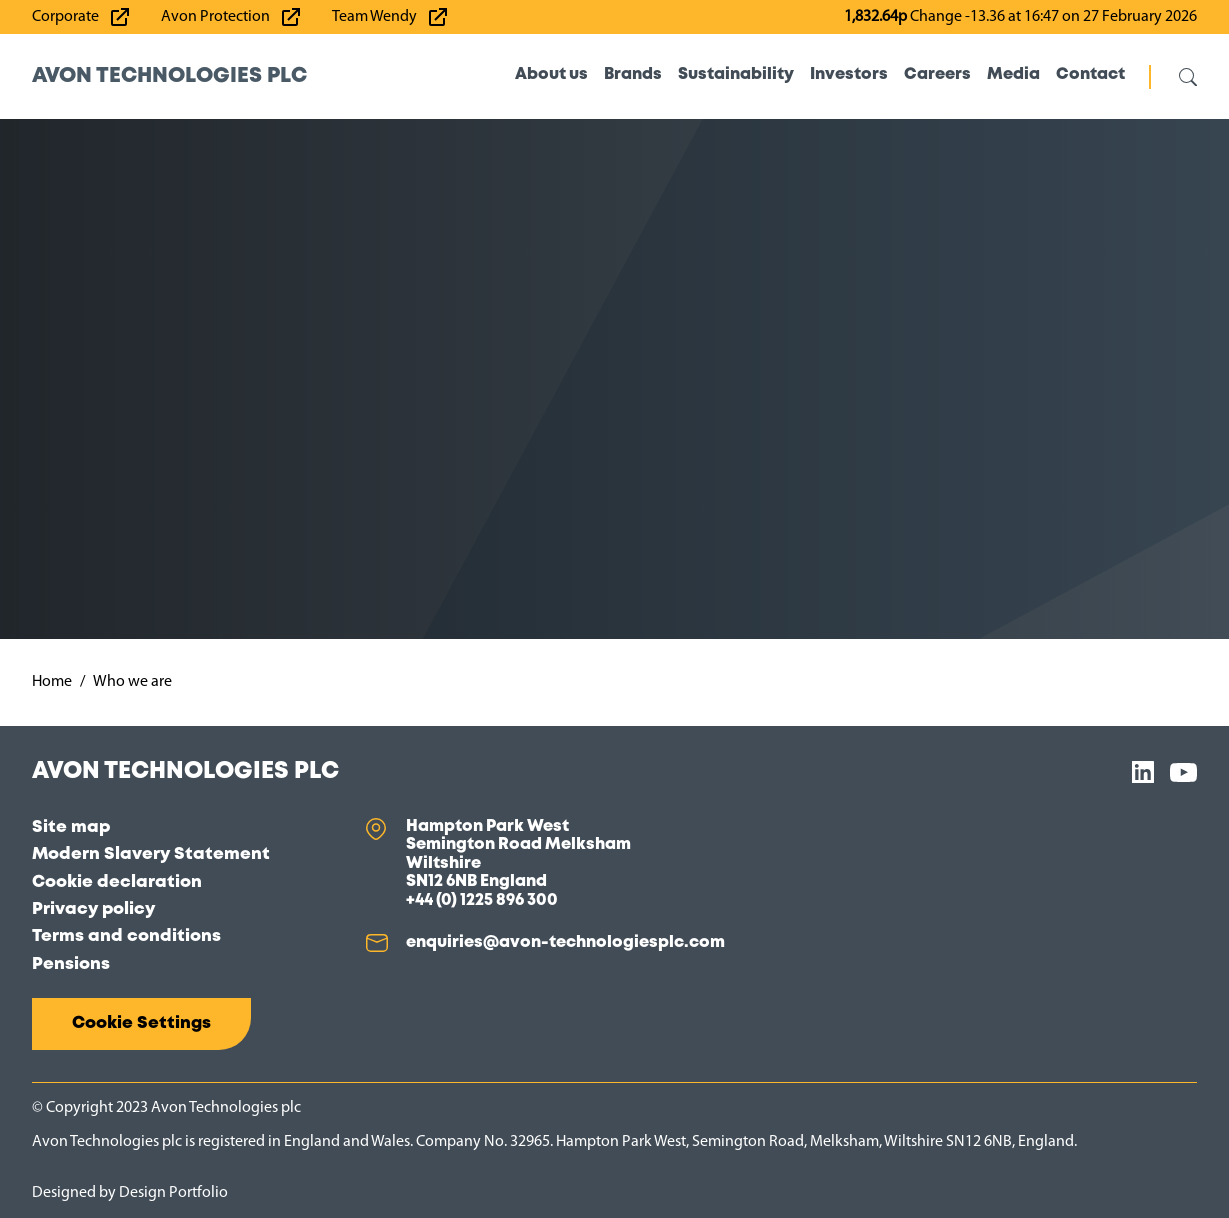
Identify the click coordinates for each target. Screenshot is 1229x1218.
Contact (1090, 74)
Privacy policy (93, 909)
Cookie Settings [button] (141, 1023)
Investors (849, 74)
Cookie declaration (117, 882)
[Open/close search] (1173, 77)
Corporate (65, 17)
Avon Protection (215, 17)
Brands (633, 74)
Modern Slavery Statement (151, 854)
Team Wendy (374, 17)
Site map (71, 827)
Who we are (132, 682)
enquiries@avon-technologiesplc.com (565, 942)
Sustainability (736, 74)
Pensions (71, 964)
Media (1013, 74)
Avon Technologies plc (169, 76)
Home (52, 682)
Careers (937, 74)
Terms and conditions (126, 936)
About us (551, 74)
